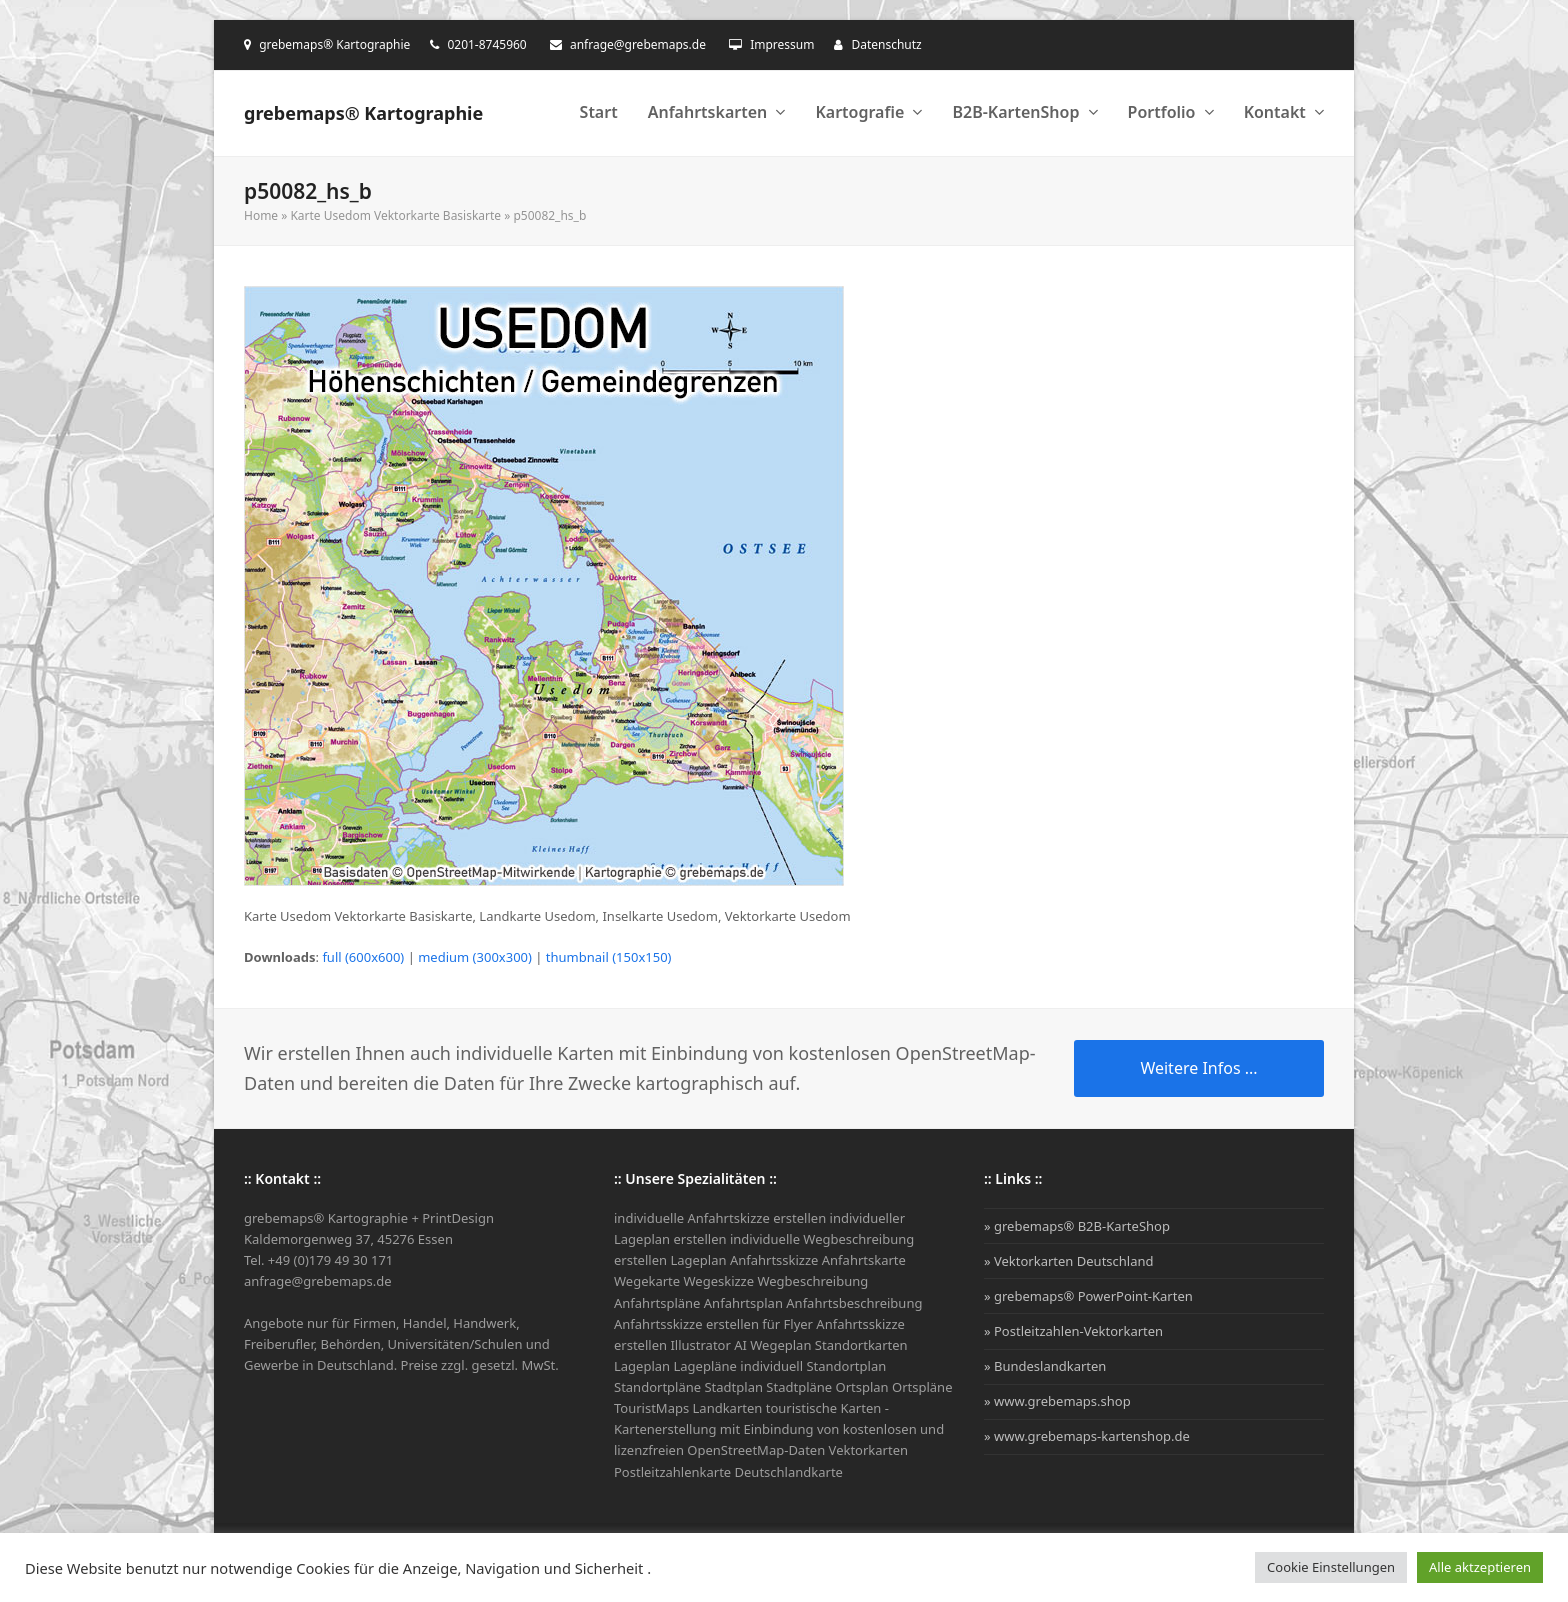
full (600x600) (363, 957)
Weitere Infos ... (1198, 1068)
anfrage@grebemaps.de (638, 44)
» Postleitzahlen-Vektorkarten (1073, 1331)
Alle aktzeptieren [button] (1480, 1567)
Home (261, 215)
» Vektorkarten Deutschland (1069, 1261)
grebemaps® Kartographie (363, 113)
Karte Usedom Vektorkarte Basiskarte (395, 215)
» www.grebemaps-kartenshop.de (1087, 1436)
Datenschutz (886, 44)
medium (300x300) (475, 957)
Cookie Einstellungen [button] (1331, 1567)
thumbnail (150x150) (609, 957)
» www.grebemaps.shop (1057, 1401)
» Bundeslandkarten (1045, 1366)
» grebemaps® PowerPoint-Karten (1088, 1296)
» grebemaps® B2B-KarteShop (1077, 1226)
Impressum (782, 44)
